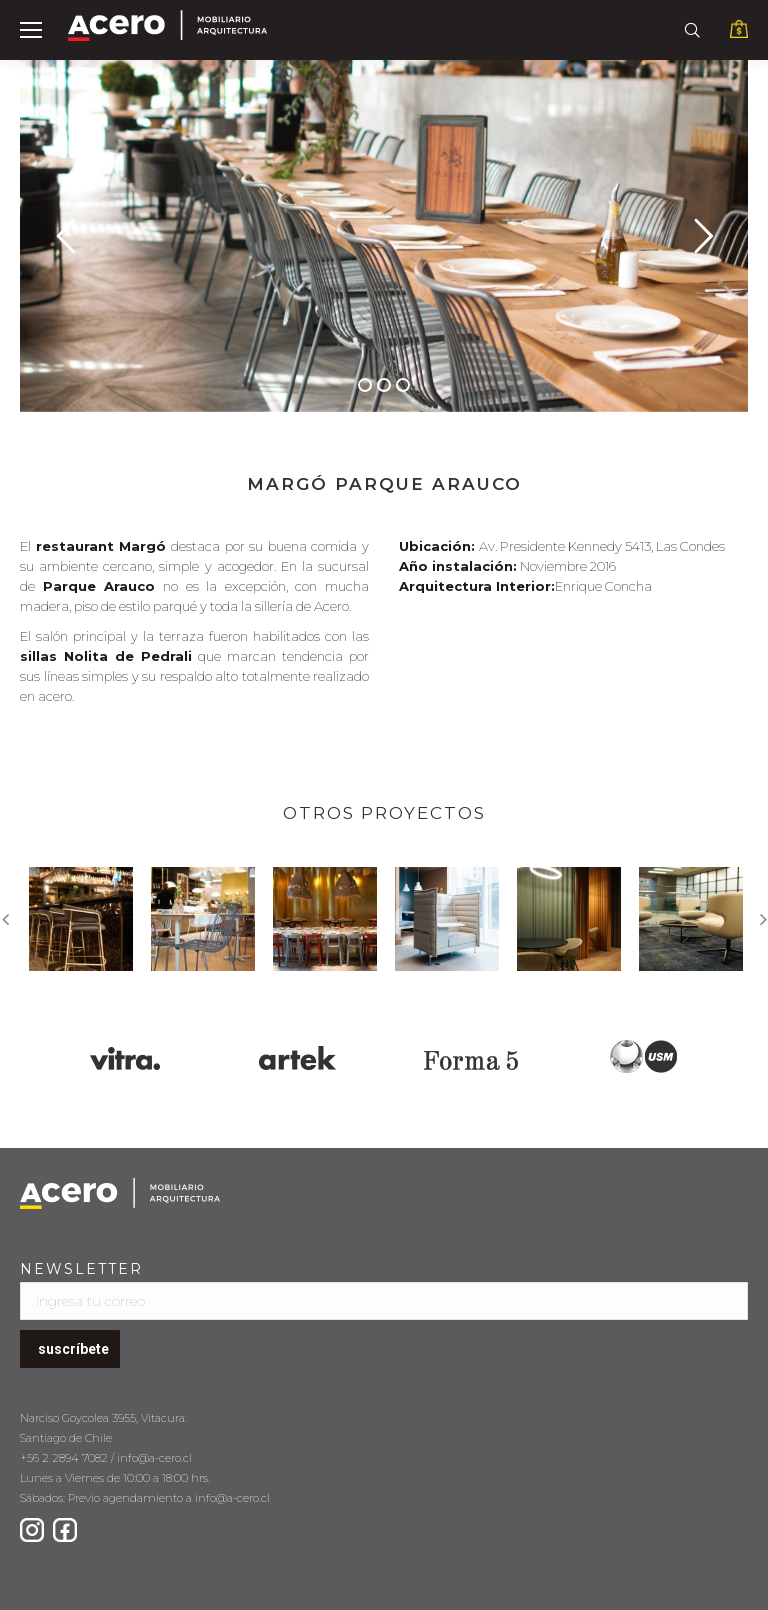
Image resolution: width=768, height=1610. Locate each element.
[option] (81, 919)
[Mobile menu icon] (31, 30)
